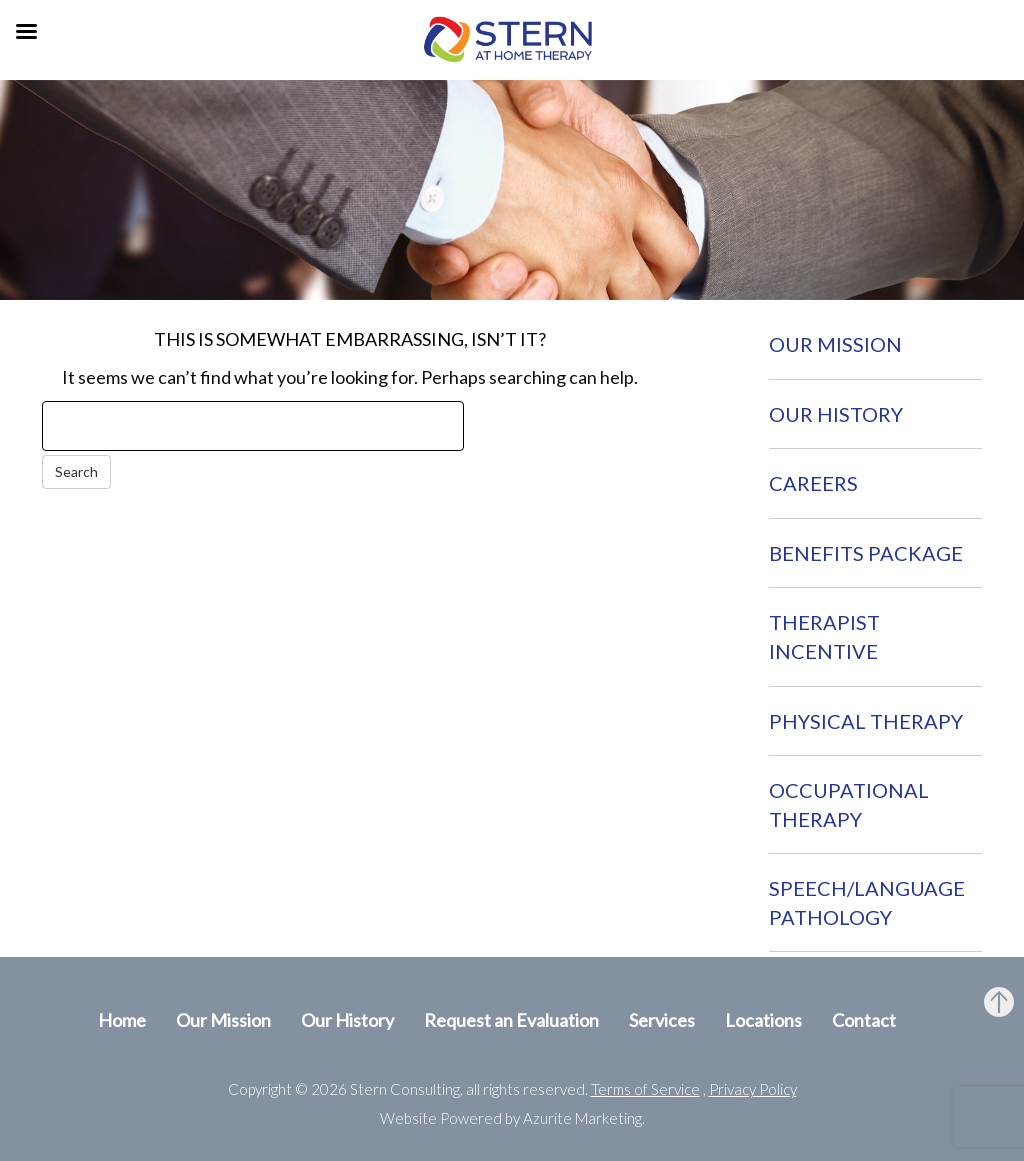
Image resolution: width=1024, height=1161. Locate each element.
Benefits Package (866, 553)
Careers (813, 483)
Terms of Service (645, 1089)
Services (662, 1020)
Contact (864, 1020)
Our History (836, 414)
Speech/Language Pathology (867, 902)
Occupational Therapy (849, 804)
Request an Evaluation (511, 1020)
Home (122, 1020)
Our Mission (835, 344)
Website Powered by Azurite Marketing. (512, 1118)
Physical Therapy (866, 721)
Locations (763, 1020)
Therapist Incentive (824, 636)
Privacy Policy (753, 1089)
